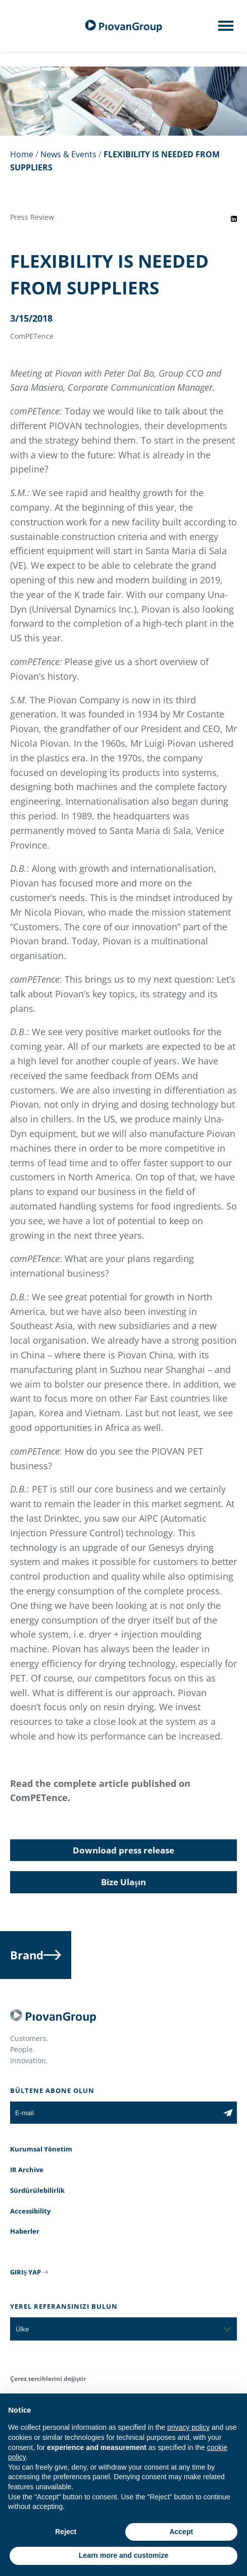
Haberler (24, 2231)
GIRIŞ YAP (25, 2272)
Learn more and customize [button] (123, 2555)
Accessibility (30, 2210)
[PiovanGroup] (124, 26)
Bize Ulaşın (123, 1882)
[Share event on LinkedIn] (234, 219)
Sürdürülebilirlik (37, 2190)
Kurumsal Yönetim (41, 2148)
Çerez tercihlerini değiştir (48, 2378)
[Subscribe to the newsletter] (228, 2113)
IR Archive (26, 2169)
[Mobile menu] (226, 28)
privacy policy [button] (188, 2427)
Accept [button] (181, 2532)
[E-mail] (114, 2113)
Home (21, 154)
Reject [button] (65, 2532)
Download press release (123, 1850)
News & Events (68, 154)
